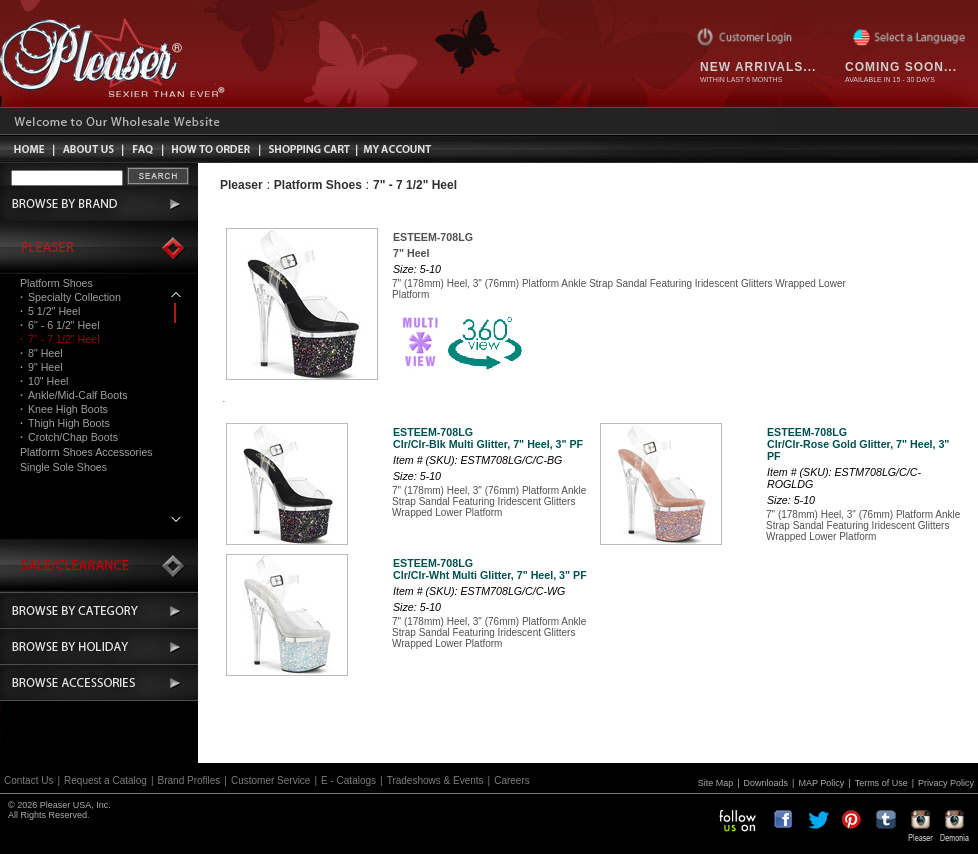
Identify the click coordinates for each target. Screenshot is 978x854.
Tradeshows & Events (435, 780)
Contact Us (28, 780)
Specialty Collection (70, 297)
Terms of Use (881, 783)
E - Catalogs (348, 780)
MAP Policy (821, 783)
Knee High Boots (64, 409)
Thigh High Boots (65, 423)
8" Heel (41, 353)
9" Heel (41, 367)
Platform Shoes (56, 283)
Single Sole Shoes (63, 467)
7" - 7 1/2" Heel (60, 339)
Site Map (716, 783)
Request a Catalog (105, 780)
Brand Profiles (189, 780)
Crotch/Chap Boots (69, 437)
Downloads (766, 783)
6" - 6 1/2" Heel (60, 325)
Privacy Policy (946, 783)
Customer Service (270, 780)
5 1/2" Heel (50, 311)
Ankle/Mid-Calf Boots (73, 395)
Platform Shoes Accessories (86, 452)
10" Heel (44, 381)
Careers (512, 780)
